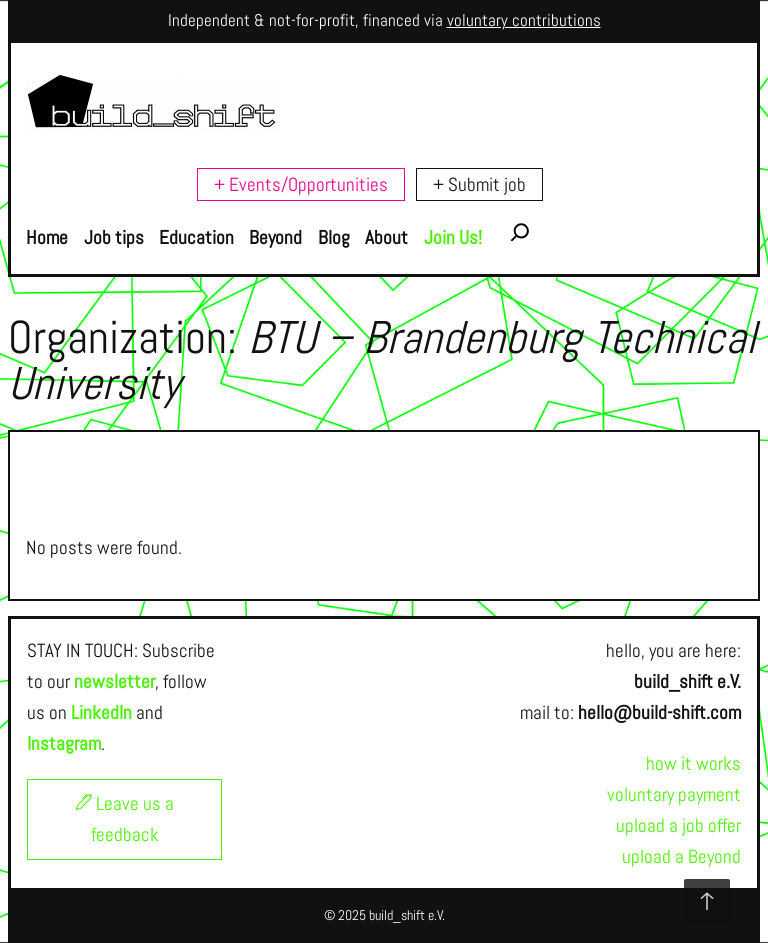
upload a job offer (678, 825)
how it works (693, 763)
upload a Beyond (681, 856)
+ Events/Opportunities (301, 184)
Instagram (64, 743)
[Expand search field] (520, 237)
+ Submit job (479, 184)
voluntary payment (674, 794)
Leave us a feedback (125, 819)
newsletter (114, 681)
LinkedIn (101, 712)
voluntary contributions (524, 20)
